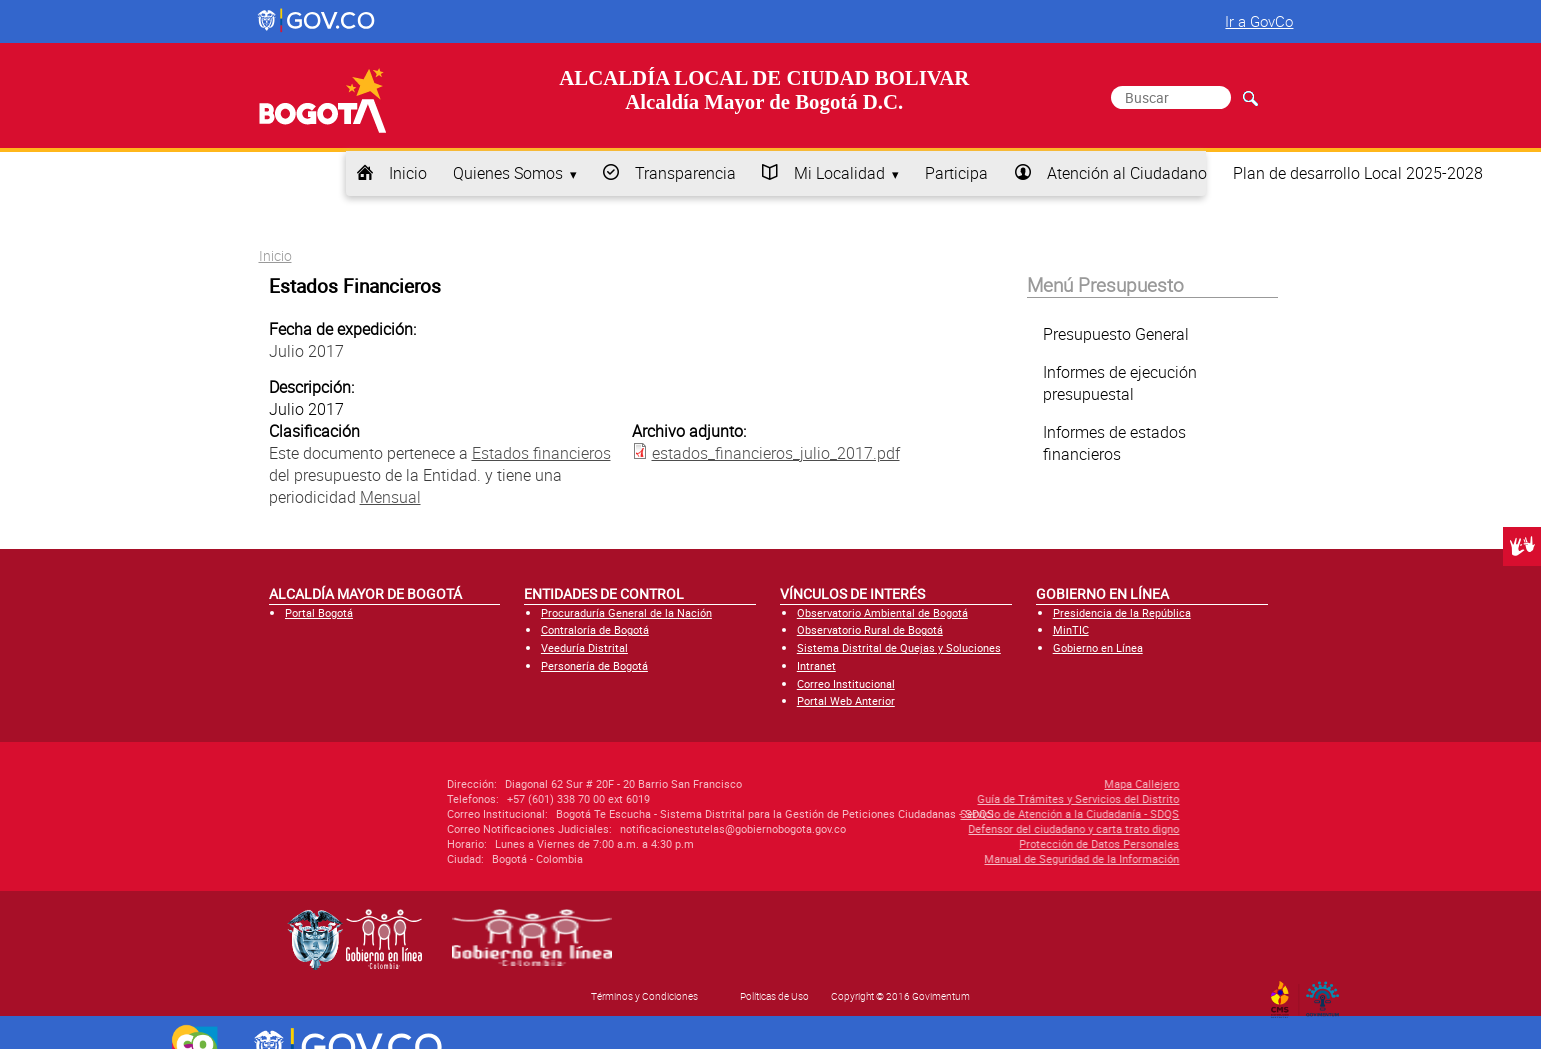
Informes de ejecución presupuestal (1120, 383)
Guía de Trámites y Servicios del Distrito (965, 798)
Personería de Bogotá (594, 665)
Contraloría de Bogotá (595, 629)
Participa (956, 173)
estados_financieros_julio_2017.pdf (776, 453)
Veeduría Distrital (584, 647)
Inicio (408, 173)
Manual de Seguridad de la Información (968, 858)
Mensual (390, 497)
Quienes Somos (508, 173)
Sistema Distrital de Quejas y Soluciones (899, 647)
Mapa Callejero (1028, 783)
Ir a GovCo (1259, 21)
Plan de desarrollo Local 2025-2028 (1358, 173)
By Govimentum (1326, 993)
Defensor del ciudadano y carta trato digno (960, 828)
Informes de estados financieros (1114, 443)
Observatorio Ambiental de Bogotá (882, 612)
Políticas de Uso (774, 996)
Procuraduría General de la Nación (626, 612)
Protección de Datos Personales (986, 843)
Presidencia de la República (1122, 612)
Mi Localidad (839, 173)
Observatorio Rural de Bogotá (870, 629)
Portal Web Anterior (846, 700)
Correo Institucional (846, 683)
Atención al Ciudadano (1127, 173)
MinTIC (1071, 629)
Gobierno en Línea (1098, 647)
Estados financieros (541, 453)
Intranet (816, 665)
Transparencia (685, 173)
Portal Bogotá (319, 612)
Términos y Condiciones (644, 996)
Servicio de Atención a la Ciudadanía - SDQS (956, 813)
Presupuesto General (1116, 334)
